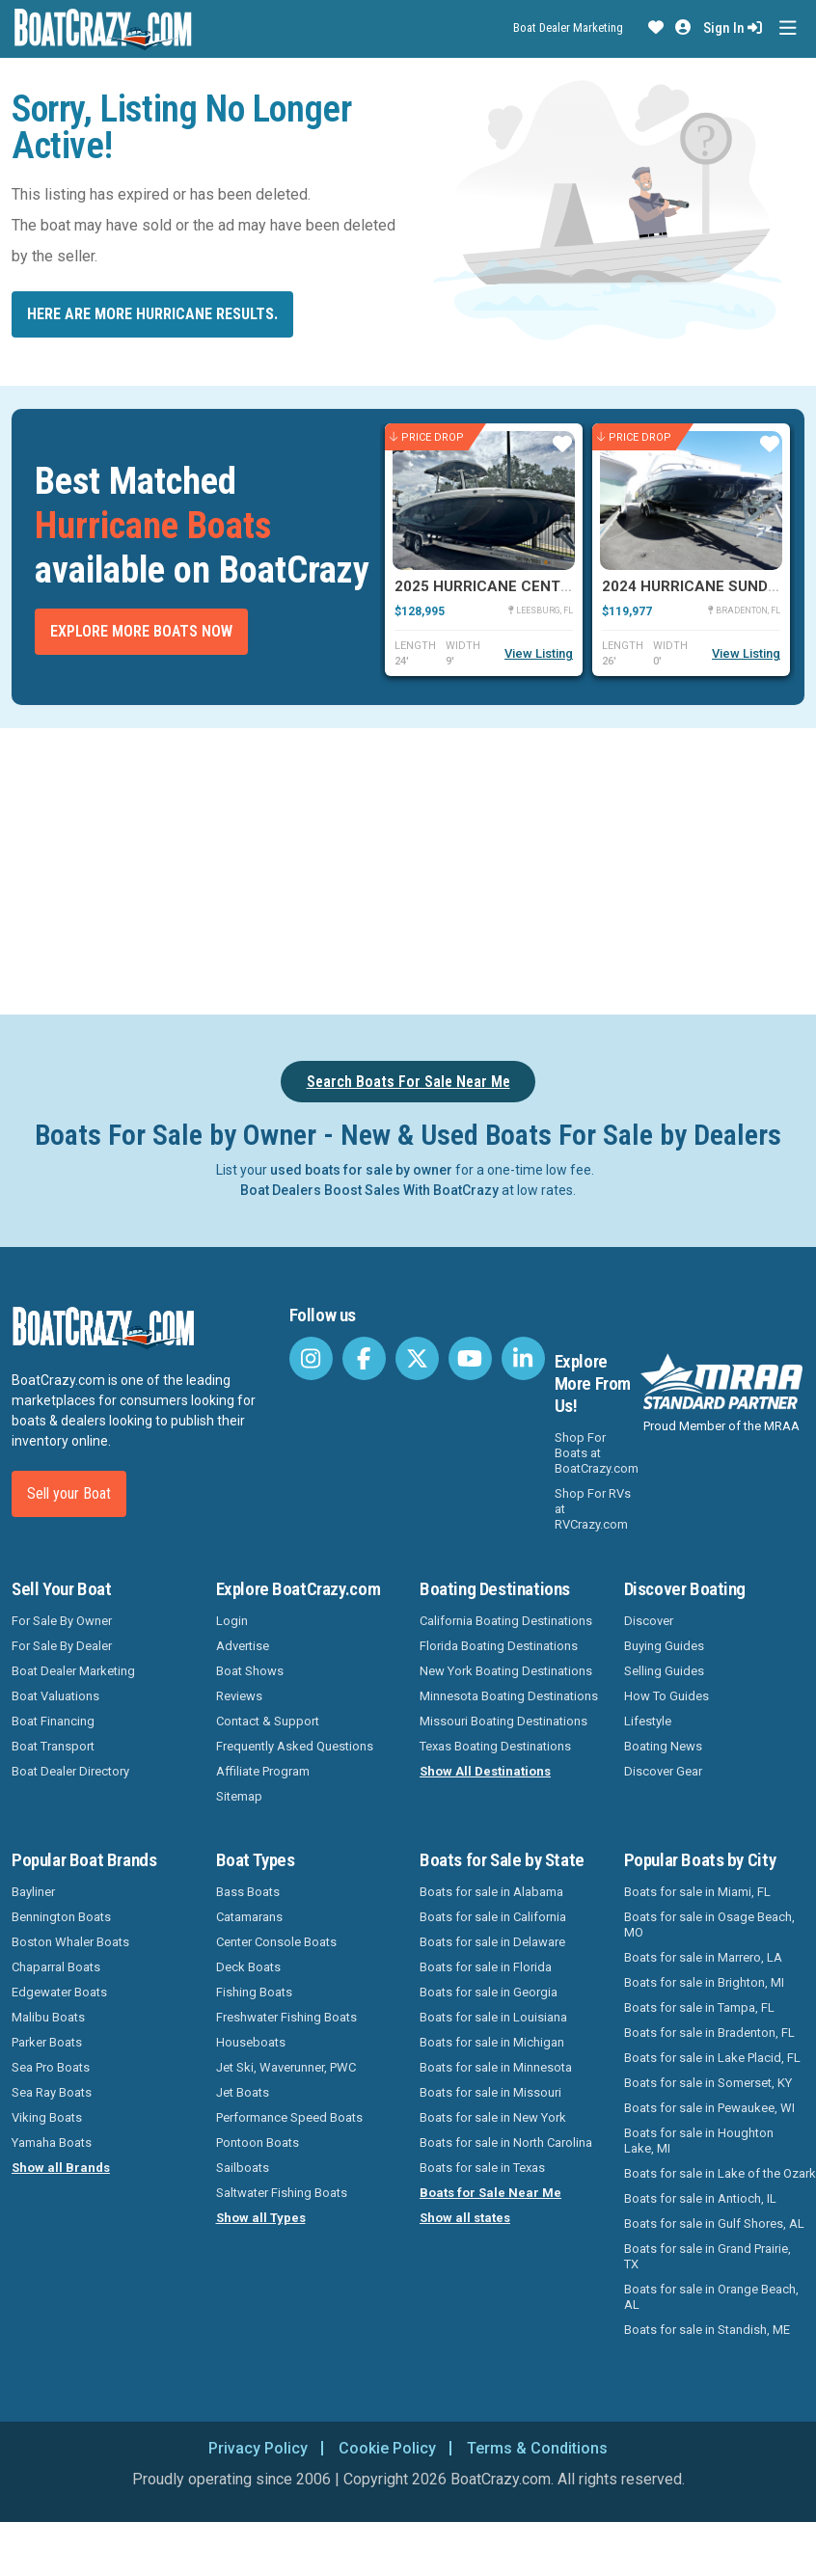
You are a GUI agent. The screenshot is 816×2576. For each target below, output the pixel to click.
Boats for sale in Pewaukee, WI (709, 2108)
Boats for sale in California (493, 1917)
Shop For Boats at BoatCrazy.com (597, 1453)
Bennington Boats (61, 1917)
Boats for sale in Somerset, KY (708, 2082)
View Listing (538, 653)
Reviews (239, 1696)
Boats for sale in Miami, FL (697, 1892)
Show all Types (261, 2217)
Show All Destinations (485, 1771)
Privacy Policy (258, 2448)
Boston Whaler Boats (70, 1942)
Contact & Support (267, 1721)
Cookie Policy (387, 2448)
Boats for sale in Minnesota (496, 2067)
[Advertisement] (408, 868)
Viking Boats (47, 2117)
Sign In (732, 28)
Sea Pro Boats (51, 2067)
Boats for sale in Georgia (489, 1992)
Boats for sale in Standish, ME (707, 2329)
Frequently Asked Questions (294, 1746)
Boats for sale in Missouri (490, 2092)
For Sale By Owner (62, 1620)
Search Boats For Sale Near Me (408, 1081)
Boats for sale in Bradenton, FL (709, 2032)
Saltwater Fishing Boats (281, 2192)
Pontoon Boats (257, 2142)
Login (232, 1620)
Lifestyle (647, 1721)
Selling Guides (664, 1671)
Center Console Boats (276, 1942)
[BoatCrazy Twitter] (417, 1358)
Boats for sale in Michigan (492, 2042)
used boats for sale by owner (361, 1170)
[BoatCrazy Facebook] (364, 1358)
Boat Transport (53, 1746)
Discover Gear (663, 1771)
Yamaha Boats (52, 2142)
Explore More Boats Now (141, 631)
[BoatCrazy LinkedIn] (523, 1358)
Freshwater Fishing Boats (286, 2017)
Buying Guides (664, 1646)
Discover (648, 1620)
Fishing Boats (254, 1992)
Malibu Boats (48, 2017)
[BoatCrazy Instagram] (311, 1358)
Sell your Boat (69, 1493)
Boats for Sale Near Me (490, 2192)
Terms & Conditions (537, 2448)
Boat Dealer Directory (70, 1771)
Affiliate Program (263, 1771)
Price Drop (427, 437)
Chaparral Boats (56, 1967)
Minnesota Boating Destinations (509, 1696)
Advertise (242, 1646)
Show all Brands (61, 2167)
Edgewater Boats (59, 1992)
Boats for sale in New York (493, 2117)
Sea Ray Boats (52, 2092)
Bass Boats (248, 1892)
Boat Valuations (55, 1696)
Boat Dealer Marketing (568, 27)
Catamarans (249, 1917)
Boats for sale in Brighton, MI (704, 1982)
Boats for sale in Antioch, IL (700, 2198)
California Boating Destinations (506, 1620)
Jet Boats (242, 2092)
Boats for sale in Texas (482, 2167)
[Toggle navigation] (788, 28)
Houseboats (251, 2042)
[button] (656, 28)
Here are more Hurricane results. (152, 314)
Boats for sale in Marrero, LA (703, 1957)
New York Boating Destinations (506, 1671)
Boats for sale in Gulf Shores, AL (714, 2223)
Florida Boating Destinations (499, 1646)
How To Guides (666, 1696)
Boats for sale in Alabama (491, 1892)
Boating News (663, 1746)
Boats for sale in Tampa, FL (699, 2007)
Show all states (465, 2217)
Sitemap (239, 1796)
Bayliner (33, 1892)
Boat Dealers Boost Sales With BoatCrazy (369, 1190)
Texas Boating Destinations (495, 1746)
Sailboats (242, 2167)
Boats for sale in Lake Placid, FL (712, 2057)
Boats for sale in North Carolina (506, 2142)
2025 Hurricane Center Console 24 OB (545, 586)
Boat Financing (53, 1721)
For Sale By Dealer (62, 1646)
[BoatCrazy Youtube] (470, 1358)
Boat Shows (250, 1671)
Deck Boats (248, 1967)
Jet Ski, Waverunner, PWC (286, 2067)
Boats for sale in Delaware (492, 1942)
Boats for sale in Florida (486, 1967)
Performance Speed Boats (289, 2117)
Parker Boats (47, 2042)
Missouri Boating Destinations (503, 1721)
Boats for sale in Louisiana (493, 2017)
